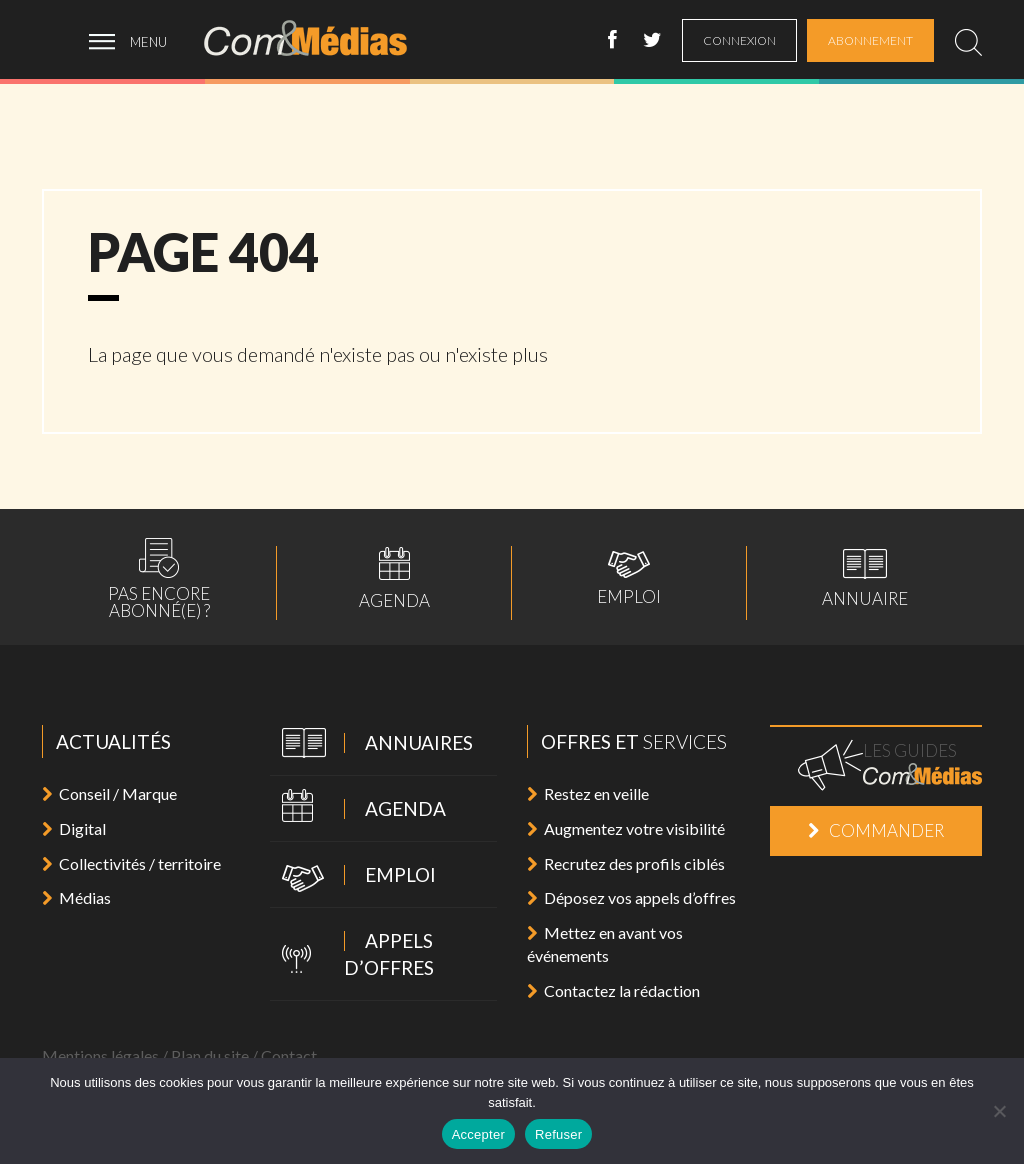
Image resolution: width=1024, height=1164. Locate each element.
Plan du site (210, 1055)
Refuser (558, 1134)
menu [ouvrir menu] (148, 42)
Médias (76, 897)
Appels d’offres (352, 954)
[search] (968, 42)
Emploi (629, 578)
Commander (876, 830)
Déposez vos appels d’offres (631, 897)
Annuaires (371, 744)
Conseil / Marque (109, 793)
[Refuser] (999, 1111)
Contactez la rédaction (613, 990)
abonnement (870, 40)
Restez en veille (588, 793)
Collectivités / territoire (131, 863)
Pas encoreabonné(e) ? (159, 578)
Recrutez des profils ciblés (626, 863)
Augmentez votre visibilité (626, 828)
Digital (74, 828)
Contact (289, 1055)
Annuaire (865, 578)
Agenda (394, 578)
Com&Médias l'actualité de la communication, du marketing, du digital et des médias (319, 38)
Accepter (478, 1134)
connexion (739, 40)
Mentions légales (100, 1055)
